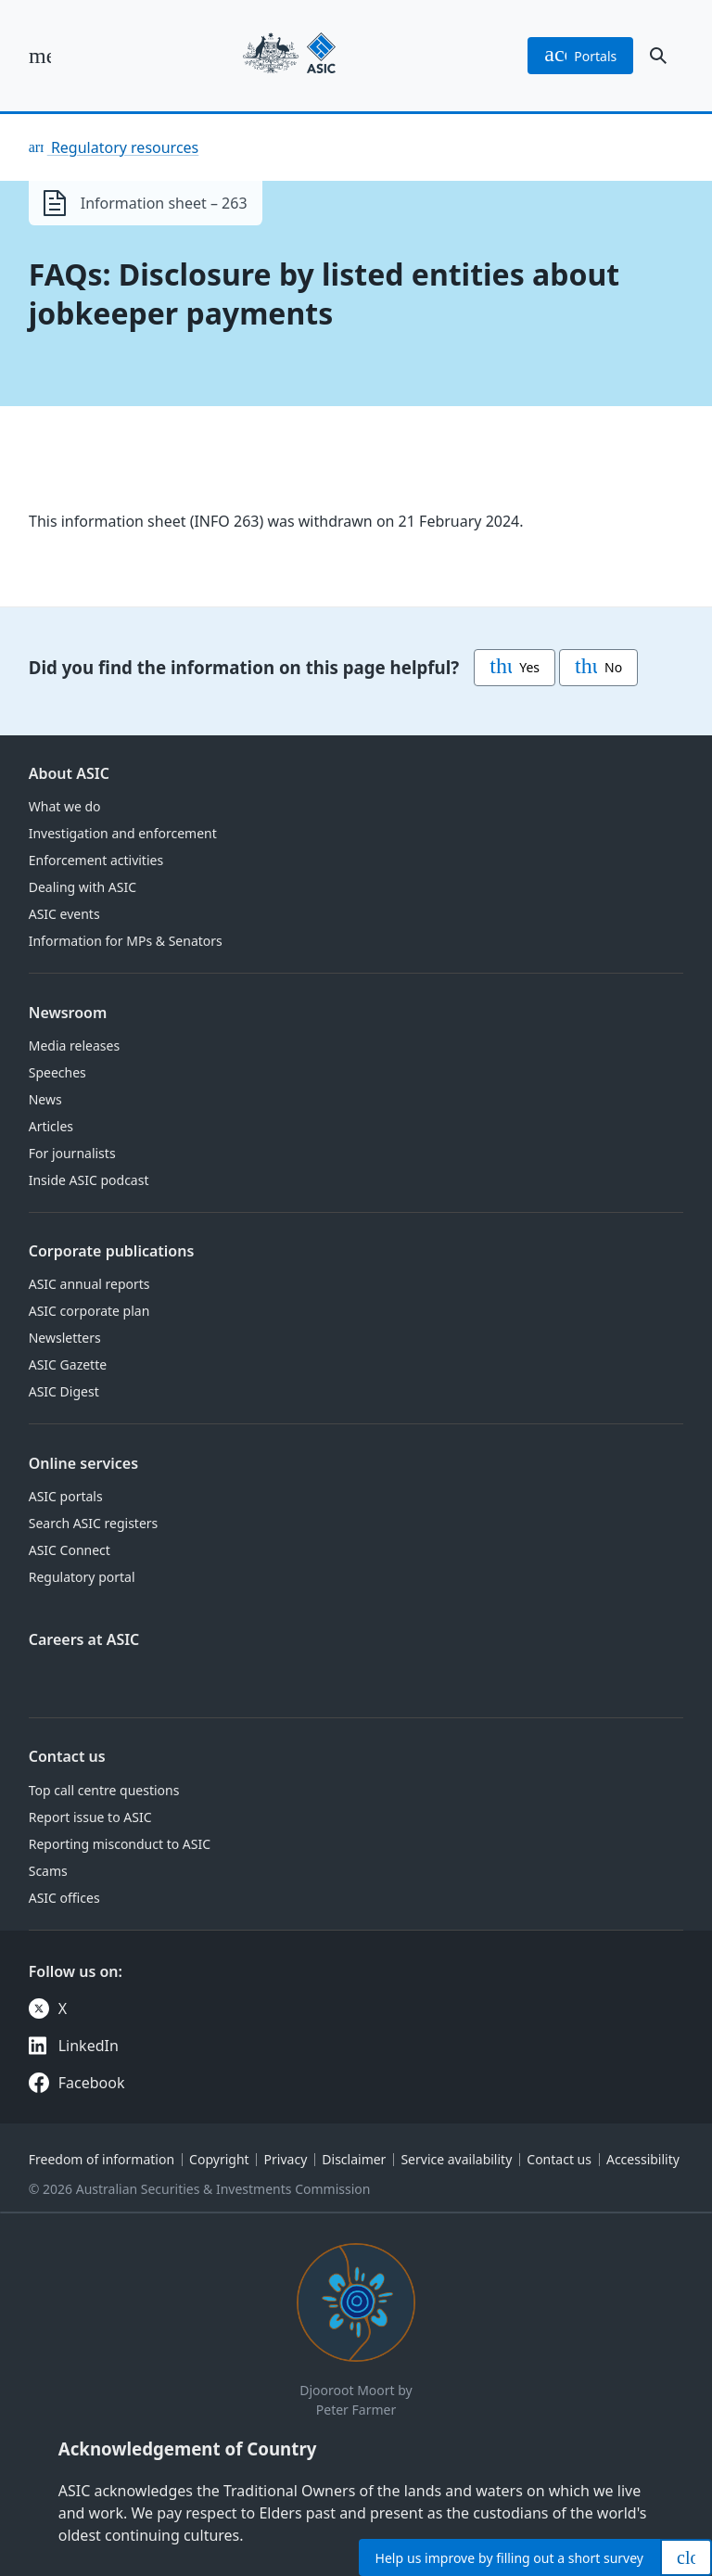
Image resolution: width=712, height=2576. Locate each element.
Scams (48, 1871)
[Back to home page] (289, 55)
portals (580, 56)
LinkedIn (88, 2045)
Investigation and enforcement (123, 833)
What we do (65, 806)
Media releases (74, 1045)
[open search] (658, 56)
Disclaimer (354, 2159)
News (45, 1099)
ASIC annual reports (89, 1284)
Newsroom (68, 1012)
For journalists (72, 1153)
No (598, 668)
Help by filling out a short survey (509, 2558)
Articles (51, 1126)
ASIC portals (66, 1496)
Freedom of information (101, 2159)
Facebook (91, 2082)
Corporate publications (112, 1251)
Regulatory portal (82, 1577)
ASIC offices (64, 1897)
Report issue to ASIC (90, 1817)
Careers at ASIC (84, 1639)
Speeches (57, 1072)
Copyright (219, 2159)
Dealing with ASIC (82, 887)
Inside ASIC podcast (89, 1180)
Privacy (286, 2159)
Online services (83, 1463)
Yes (515, 668)
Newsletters (65, 1337)
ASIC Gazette (68, 1364)
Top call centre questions (104, 1790)
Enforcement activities (96, 860)
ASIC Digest (64, 1391)
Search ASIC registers (94, 1523)
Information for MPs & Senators (125, 941)
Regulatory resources (123, 147)
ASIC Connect (69, 1550)
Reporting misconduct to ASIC (119, 1844)
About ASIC (69, 773)
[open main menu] (40, 56)
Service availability (456, 2159)
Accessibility (643, 2159)
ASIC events (64, 914)
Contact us (67, 1756)
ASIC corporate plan (89, 1311)
